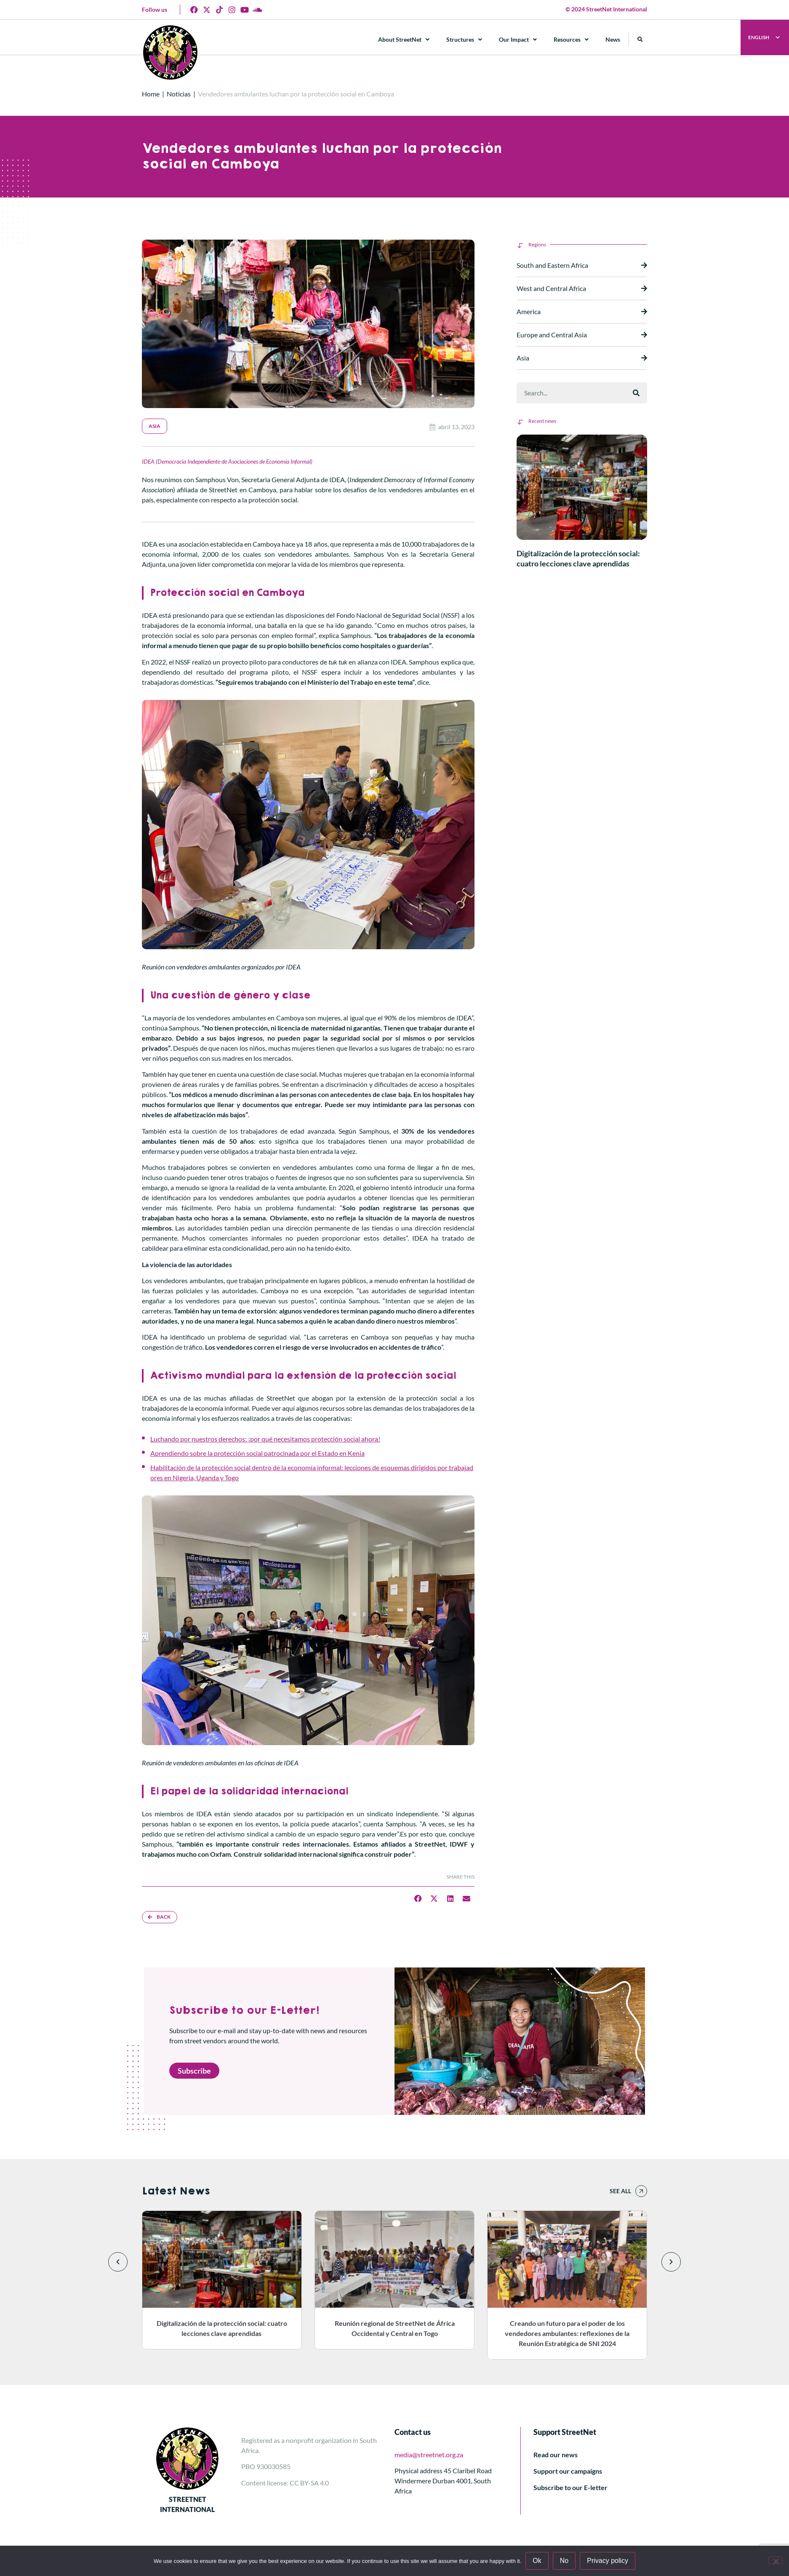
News (612, 39)
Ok (537, 2560)
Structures (464, 39)
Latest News (176, 2191)
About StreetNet (403, 39)
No (564, 2560)
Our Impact (518, 39)
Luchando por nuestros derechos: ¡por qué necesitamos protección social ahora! (265, 1439)
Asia (154, 426)
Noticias (179, 94)
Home (151, 94)
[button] (640, 39)
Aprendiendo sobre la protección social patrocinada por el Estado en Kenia (257, 1453)
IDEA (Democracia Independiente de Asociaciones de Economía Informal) (227, 461)
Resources (571, 39)
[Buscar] (636, 393)
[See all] (641, 2191)
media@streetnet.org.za (428, 2455)
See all (620, 2190)
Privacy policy (607, 2560)
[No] (775, 2560)
